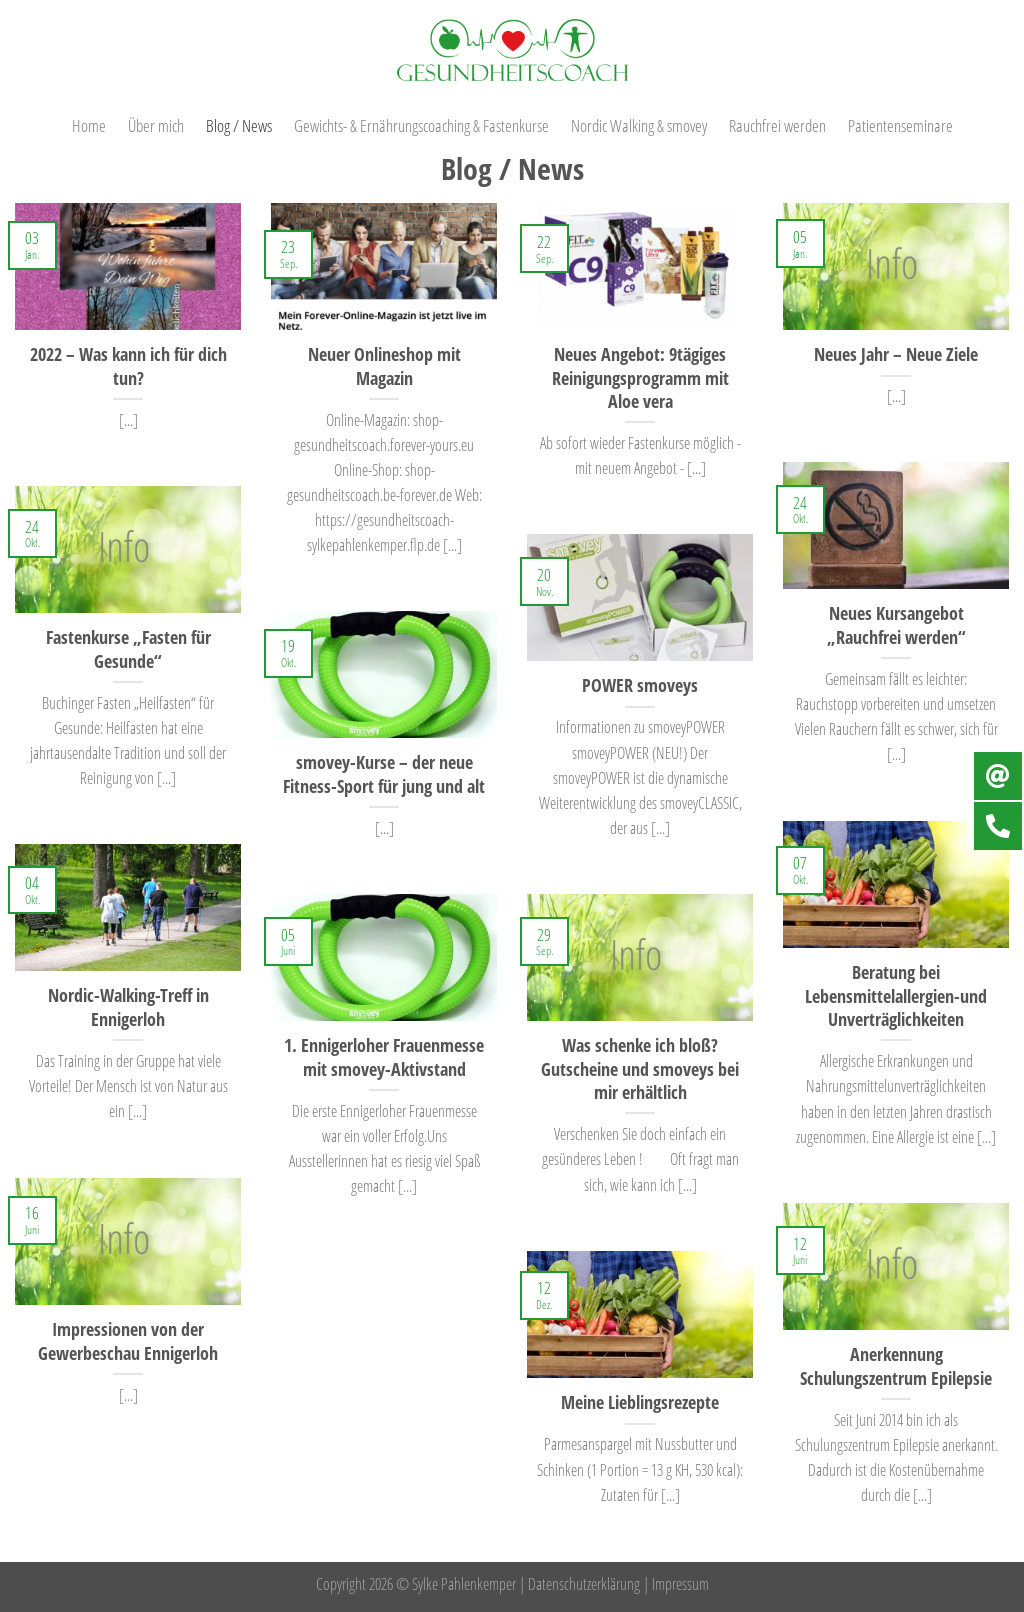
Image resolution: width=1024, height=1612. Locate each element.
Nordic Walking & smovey (639, 125)
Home (89, 125)
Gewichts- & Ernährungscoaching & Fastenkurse (421, 125)
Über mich (156, 125)
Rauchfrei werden (777, 125)
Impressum (680, 1584)
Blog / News (239, 125)
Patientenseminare (900, 125)
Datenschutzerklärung (584, 1584)
